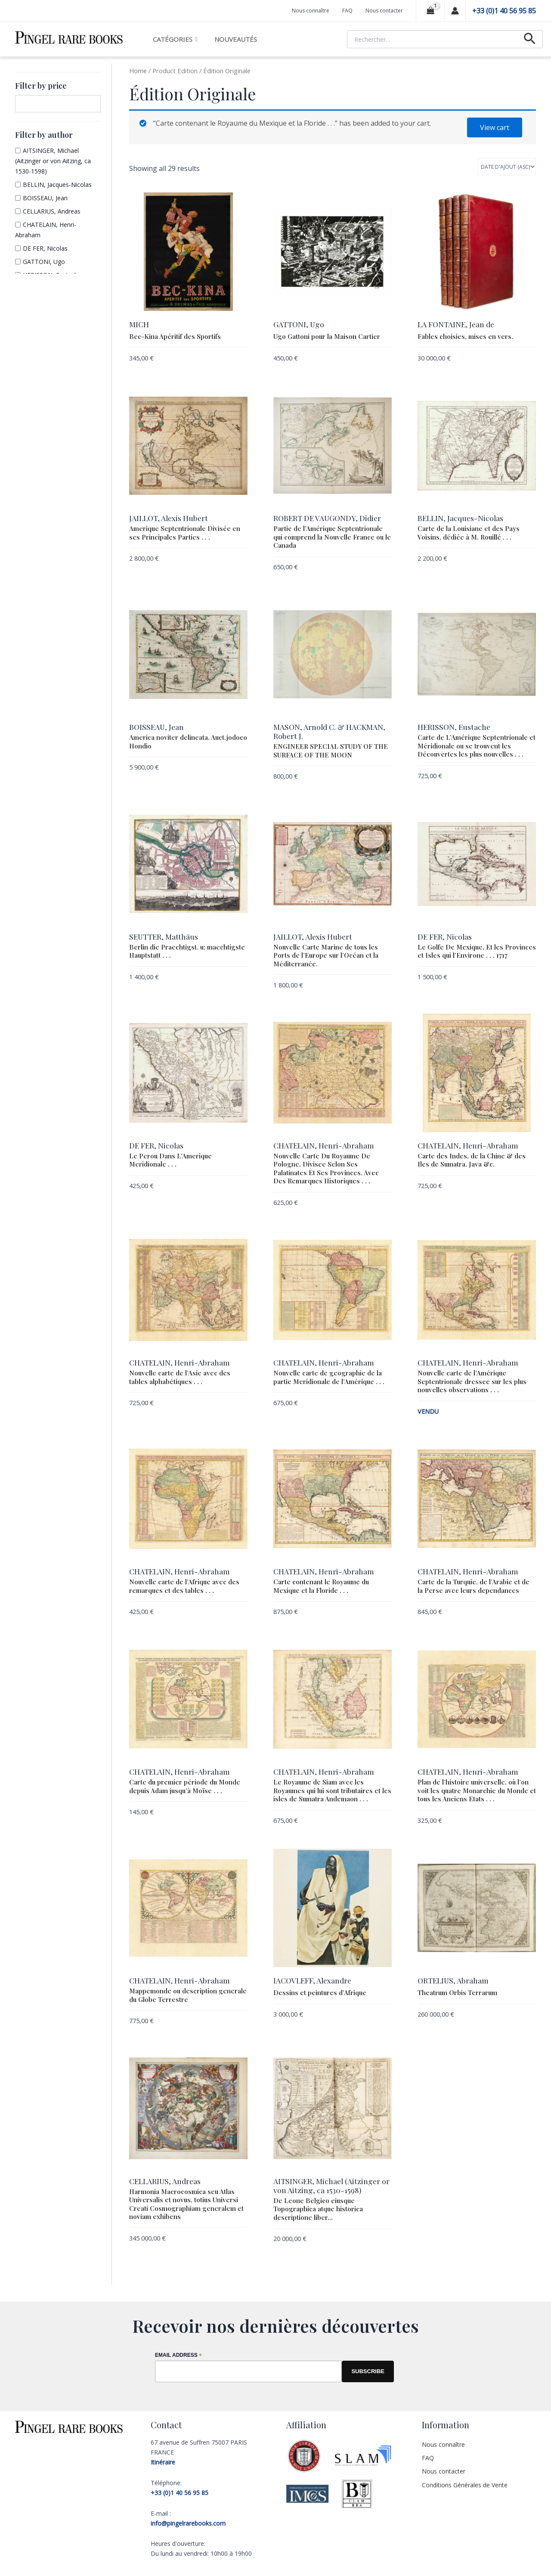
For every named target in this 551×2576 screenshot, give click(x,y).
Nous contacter (384, 10)
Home (138, 70)
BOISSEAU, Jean (45, 198)
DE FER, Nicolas (45, 248)
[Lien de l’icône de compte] (455, 11)
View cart (494, 127)
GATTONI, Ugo (44, 262)
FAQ (347, 10)
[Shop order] (507, 166)
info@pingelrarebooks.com (188, 2521)
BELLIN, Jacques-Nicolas (57, 184)
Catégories (175, 39)
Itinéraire (163, 2460)
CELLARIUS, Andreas (51, 211)
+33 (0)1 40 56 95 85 (504, 11)
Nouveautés (235, 39)
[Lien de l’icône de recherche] (529, 39)
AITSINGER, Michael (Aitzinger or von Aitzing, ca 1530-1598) (53, 160)
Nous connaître (310, 10)
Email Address (178, 2354)
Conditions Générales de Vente (465, 2483)
